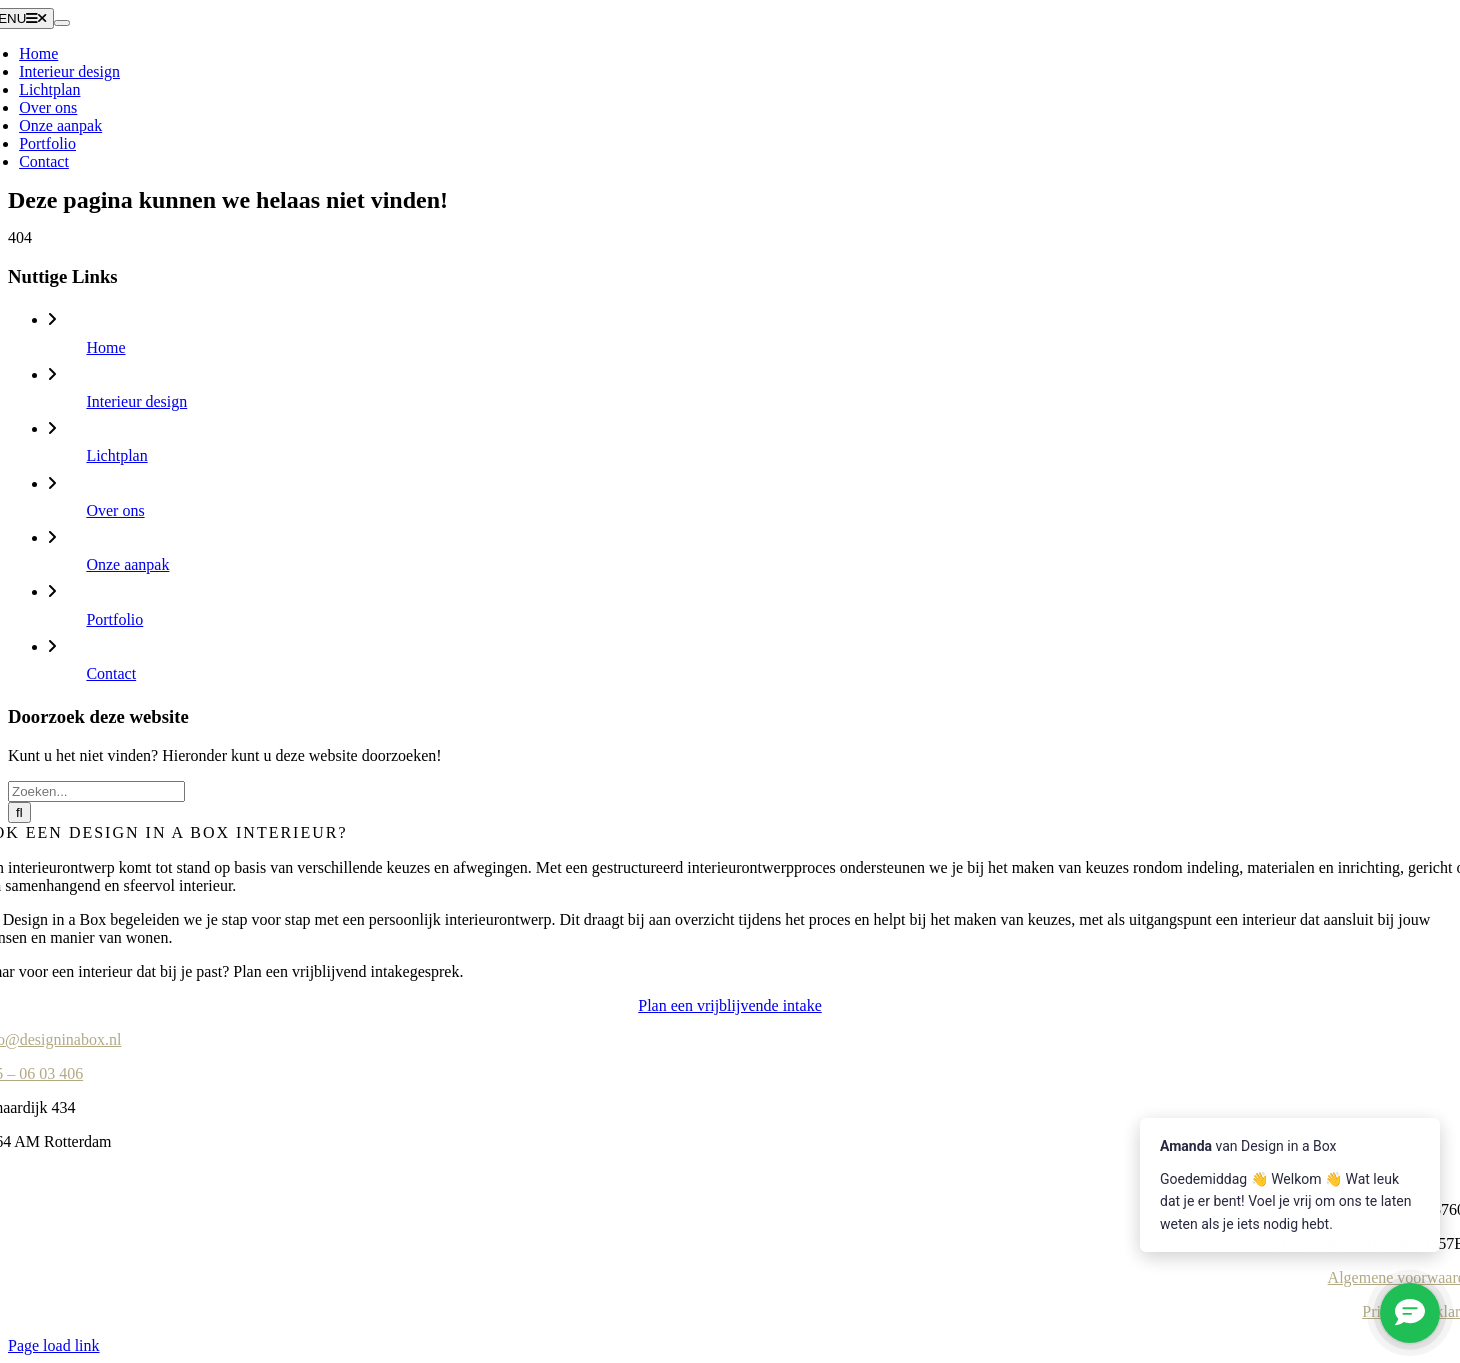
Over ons (115, 510)
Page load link (54, 1345)
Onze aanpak (127, 564)
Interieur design (136, 401)
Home (105, 347)
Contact (111, 673)
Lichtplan (116, 455)
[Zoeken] (19, 812)
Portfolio (114, 619)
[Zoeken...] (96, 791)
